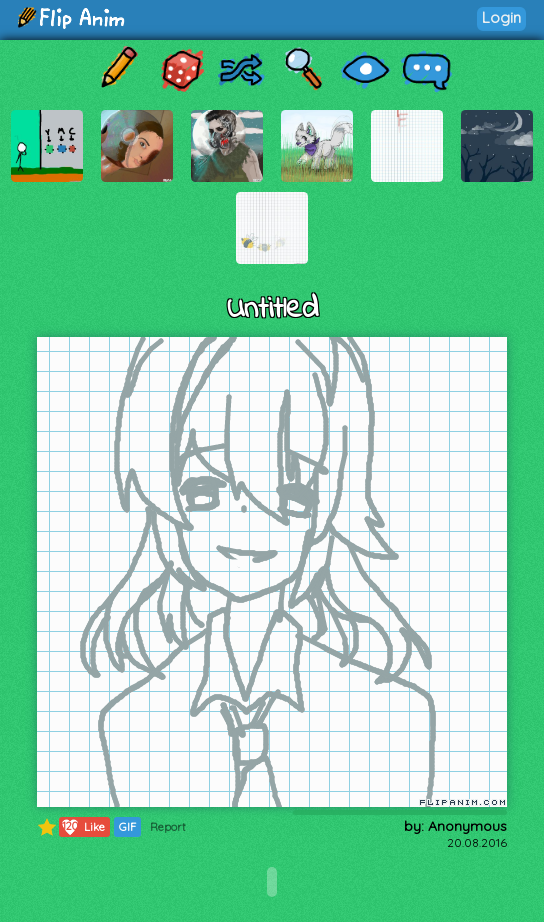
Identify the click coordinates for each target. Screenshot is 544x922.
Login (501, 17)
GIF (127, 827)
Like (82, 827)
